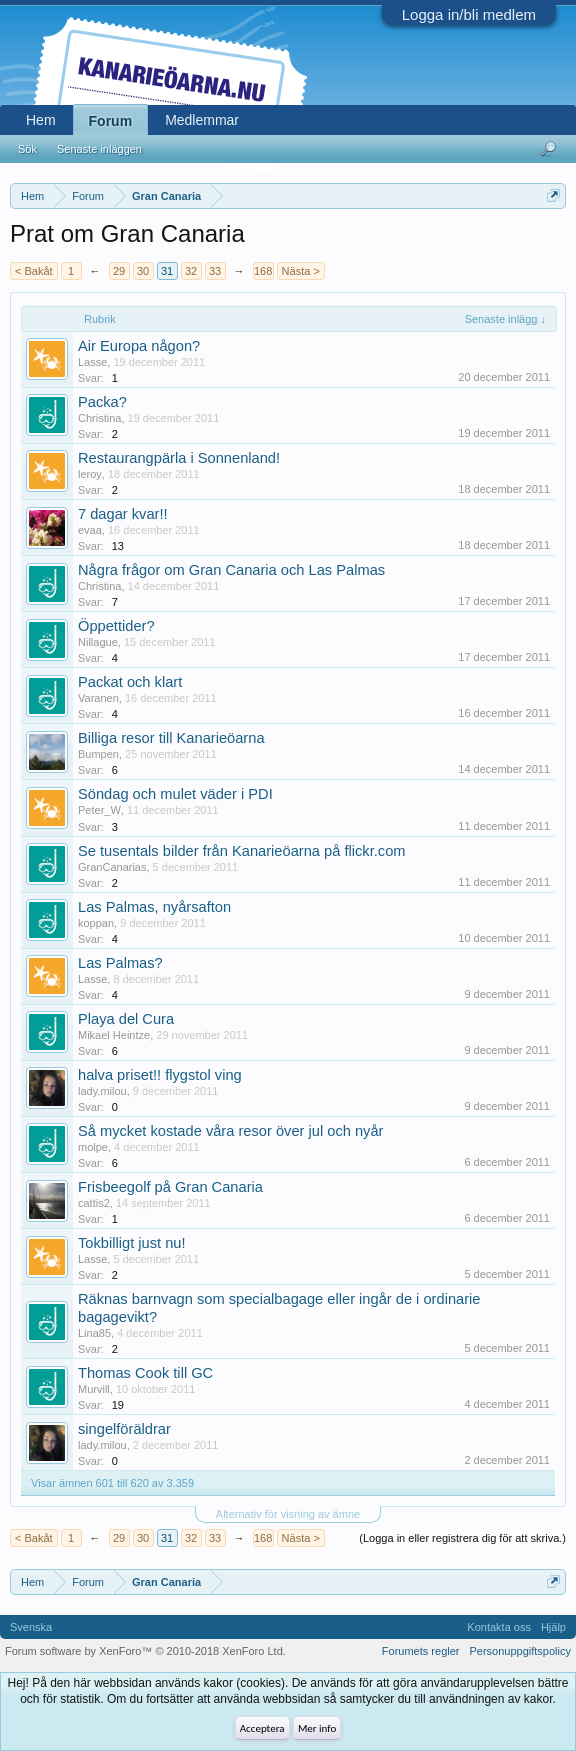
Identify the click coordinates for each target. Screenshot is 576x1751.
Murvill (94, 1389)
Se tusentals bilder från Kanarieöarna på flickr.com (242, 851)
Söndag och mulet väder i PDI (175, 794)
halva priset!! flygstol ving (160, 1075)
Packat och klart (130, 682)
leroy (90, 474)
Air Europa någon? (139, 346)
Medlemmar (202, 120)
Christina (99, 418)
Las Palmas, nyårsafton (154, 907)
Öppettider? (116, 626)
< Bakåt (34, 271)
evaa (90, 530)
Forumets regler (421, 1651)
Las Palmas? (120, 963)
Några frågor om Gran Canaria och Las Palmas (231, 570)
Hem (41, 120)
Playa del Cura (126, 1019)
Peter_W (99, 810)
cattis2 (94, 1203)
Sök (27, 149)
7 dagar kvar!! (123, 514)
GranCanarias (112, 867)
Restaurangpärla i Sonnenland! (179, 458)
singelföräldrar (124, 1429)
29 (119, 271)
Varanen (98, 698)
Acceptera (262, 1728)
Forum (111, 121)
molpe (93, 1147)
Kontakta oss (499, 1627)
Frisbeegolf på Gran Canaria (170, 1187)
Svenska (31, 1627)
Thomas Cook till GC (145, 1373)
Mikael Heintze (114, 1035)
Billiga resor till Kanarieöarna (171, 738)
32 (191, 271)
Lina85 (94, 1333)
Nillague (98, 642)
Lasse (92, 362)
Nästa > (301, 271)
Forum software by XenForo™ (145, 1651)
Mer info (317, 1728)
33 (215, 271)
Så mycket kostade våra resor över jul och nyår (230, 1131)
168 (263, 271)
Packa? (102, 402)
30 (143, 271)
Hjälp (553, 1627)
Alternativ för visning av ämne (288, 1514)
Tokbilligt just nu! (132, 1243)
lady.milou (102, 1091)
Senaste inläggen (99, 149)
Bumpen (98, 754)
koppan (96, 923)
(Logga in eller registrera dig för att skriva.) (462, 1538)
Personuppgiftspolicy (520, 1651)
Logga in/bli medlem (469, 14)
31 (167, 271)
